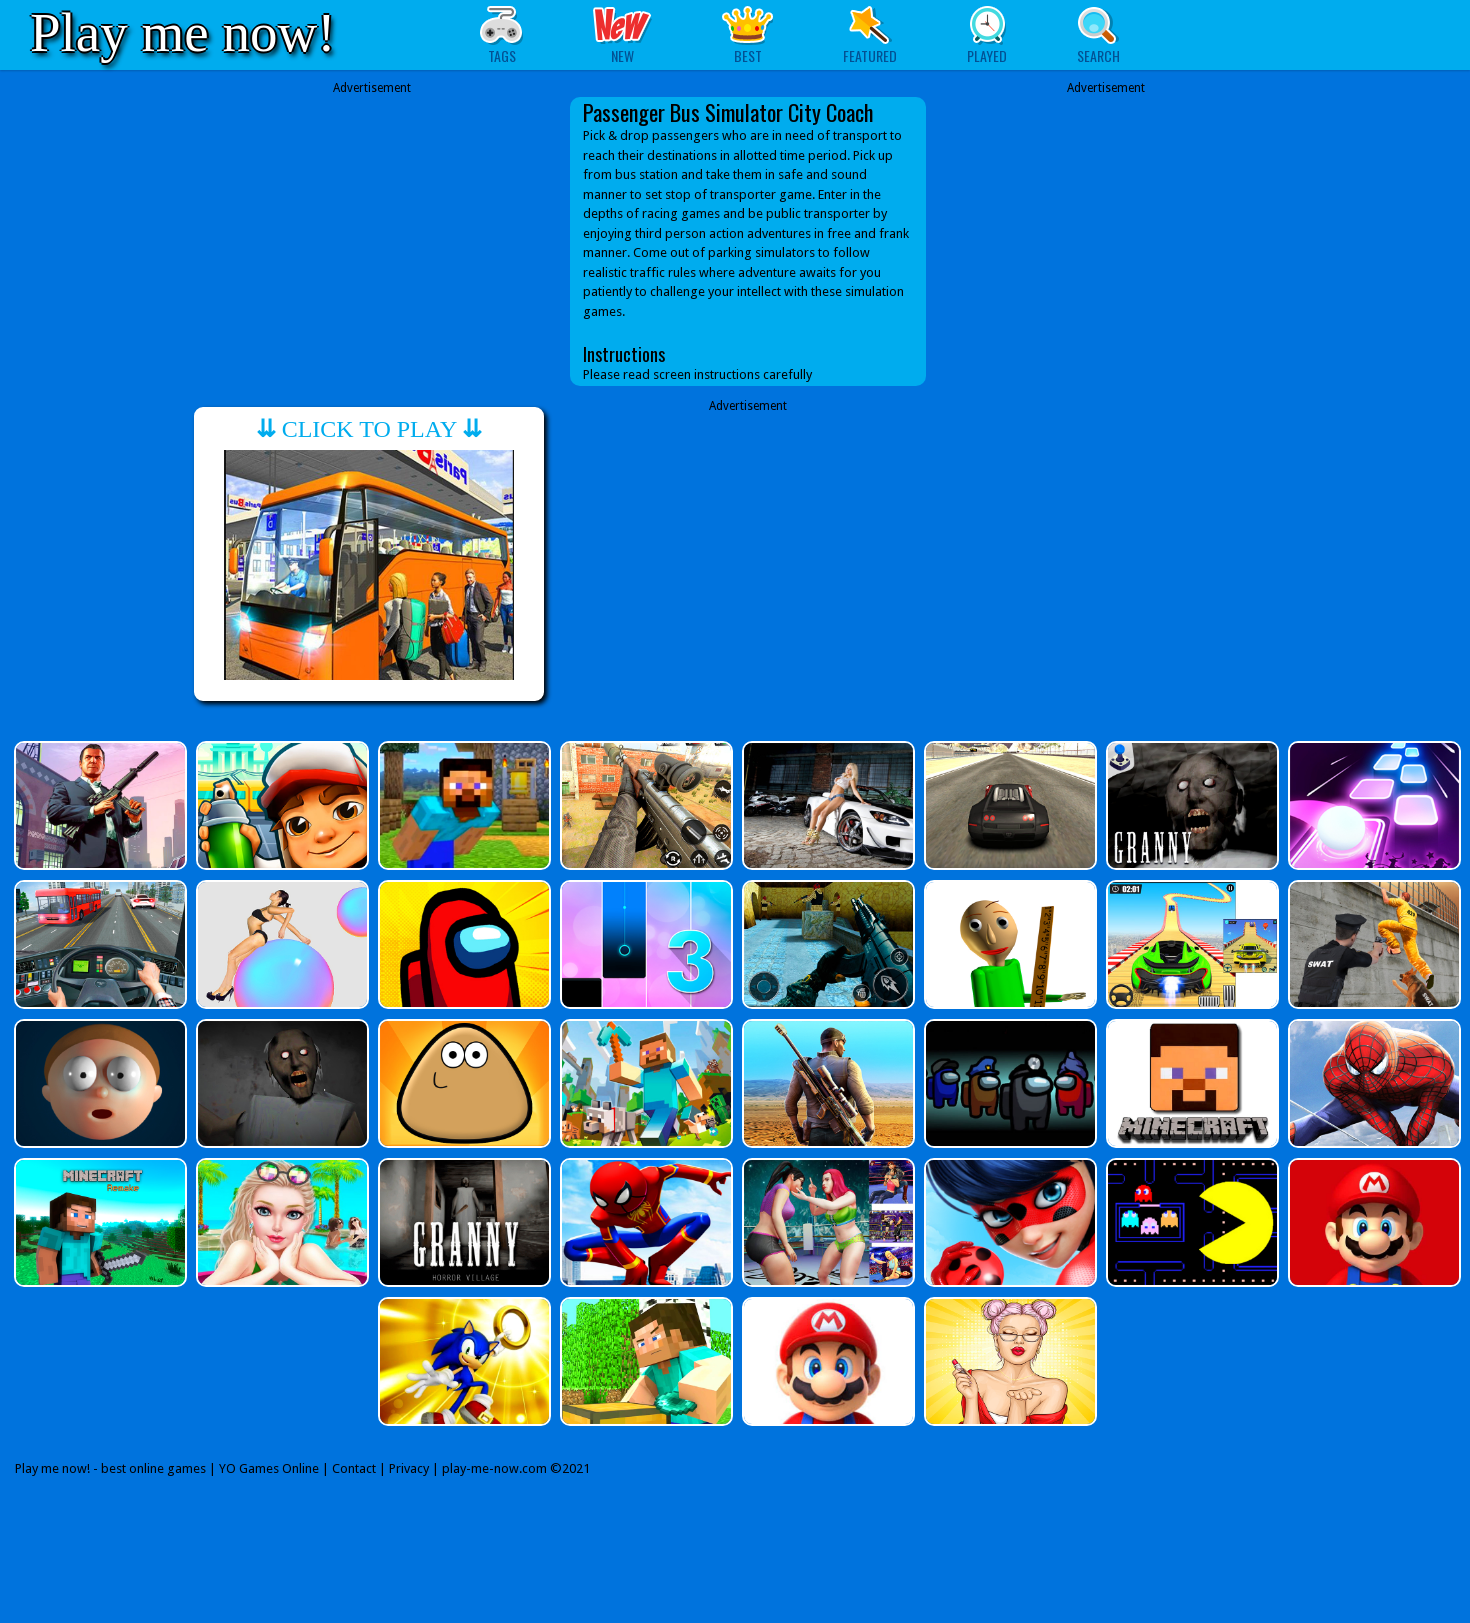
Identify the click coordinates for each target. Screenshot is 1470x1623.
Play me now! (183, 32)
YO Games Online (269, 1468)
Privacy (409, 1468)
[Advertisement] (372, 237)
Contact (354, 1468)
